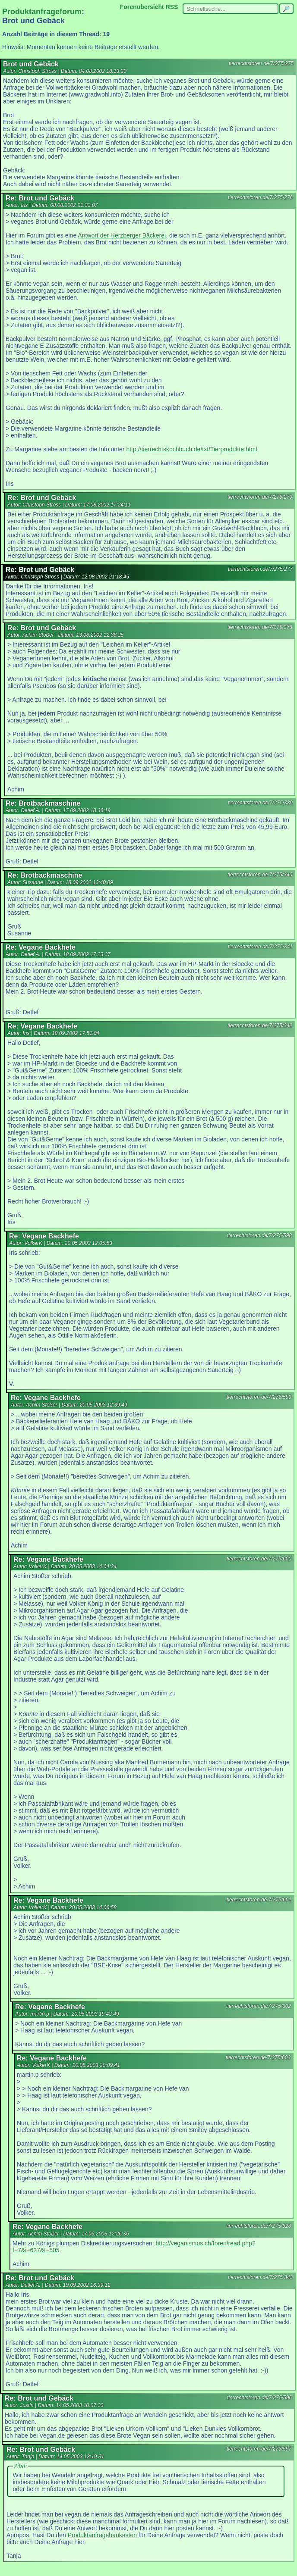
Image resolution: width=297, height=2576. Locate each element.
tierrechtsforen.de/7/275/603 (258, 2057)
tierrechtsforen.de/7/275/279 (259, 497)
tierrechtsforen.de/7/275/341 (260, 947)
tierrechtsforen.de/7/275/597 (259, 2449)
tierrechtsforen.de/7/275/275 (261, 63)
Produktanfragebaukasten (102, 2535)
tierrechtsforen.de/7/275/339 (260, 803)
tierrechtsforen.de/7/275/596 (259, 2398)
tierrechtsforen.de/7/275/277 (260, 569)
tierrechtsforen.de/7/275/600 (259, 1559)
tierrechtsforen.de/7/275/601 (259, 1900)
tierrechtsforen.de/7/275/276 (260, 197)
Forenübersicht (142, 6)
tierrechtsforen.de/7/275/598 (259, 1235)
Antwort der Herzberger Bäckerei (122, 235)
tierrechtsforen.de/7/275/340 (259, 875)
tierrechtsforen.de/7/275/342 (259, 1025)
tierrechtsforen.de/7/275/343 (260, 2277)
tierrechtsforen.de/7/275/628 (258, 2226)
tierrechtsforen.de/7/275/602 (258, 2006)
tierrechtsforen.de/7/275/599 (259, 1397)
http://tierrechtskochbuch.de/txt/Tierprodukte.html (191, 449)
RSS (172, 6)
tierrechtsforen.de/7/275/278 (259, 627)
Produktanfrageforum (42, 11)
